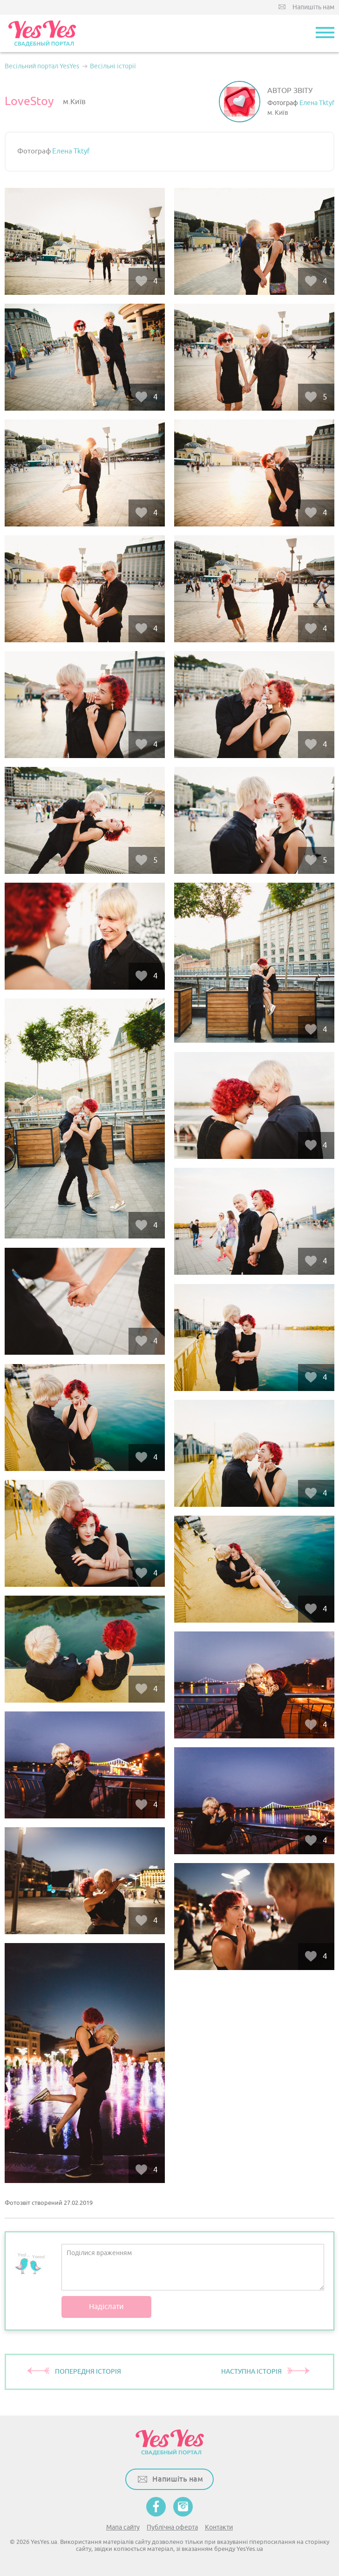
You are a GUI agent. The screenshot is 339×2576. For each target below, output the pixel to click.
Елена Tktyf (316, 103)
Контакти (219, 2527)
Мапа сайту (123, 2527)
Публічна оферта (172, 2527)
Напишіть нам (313, 7)
